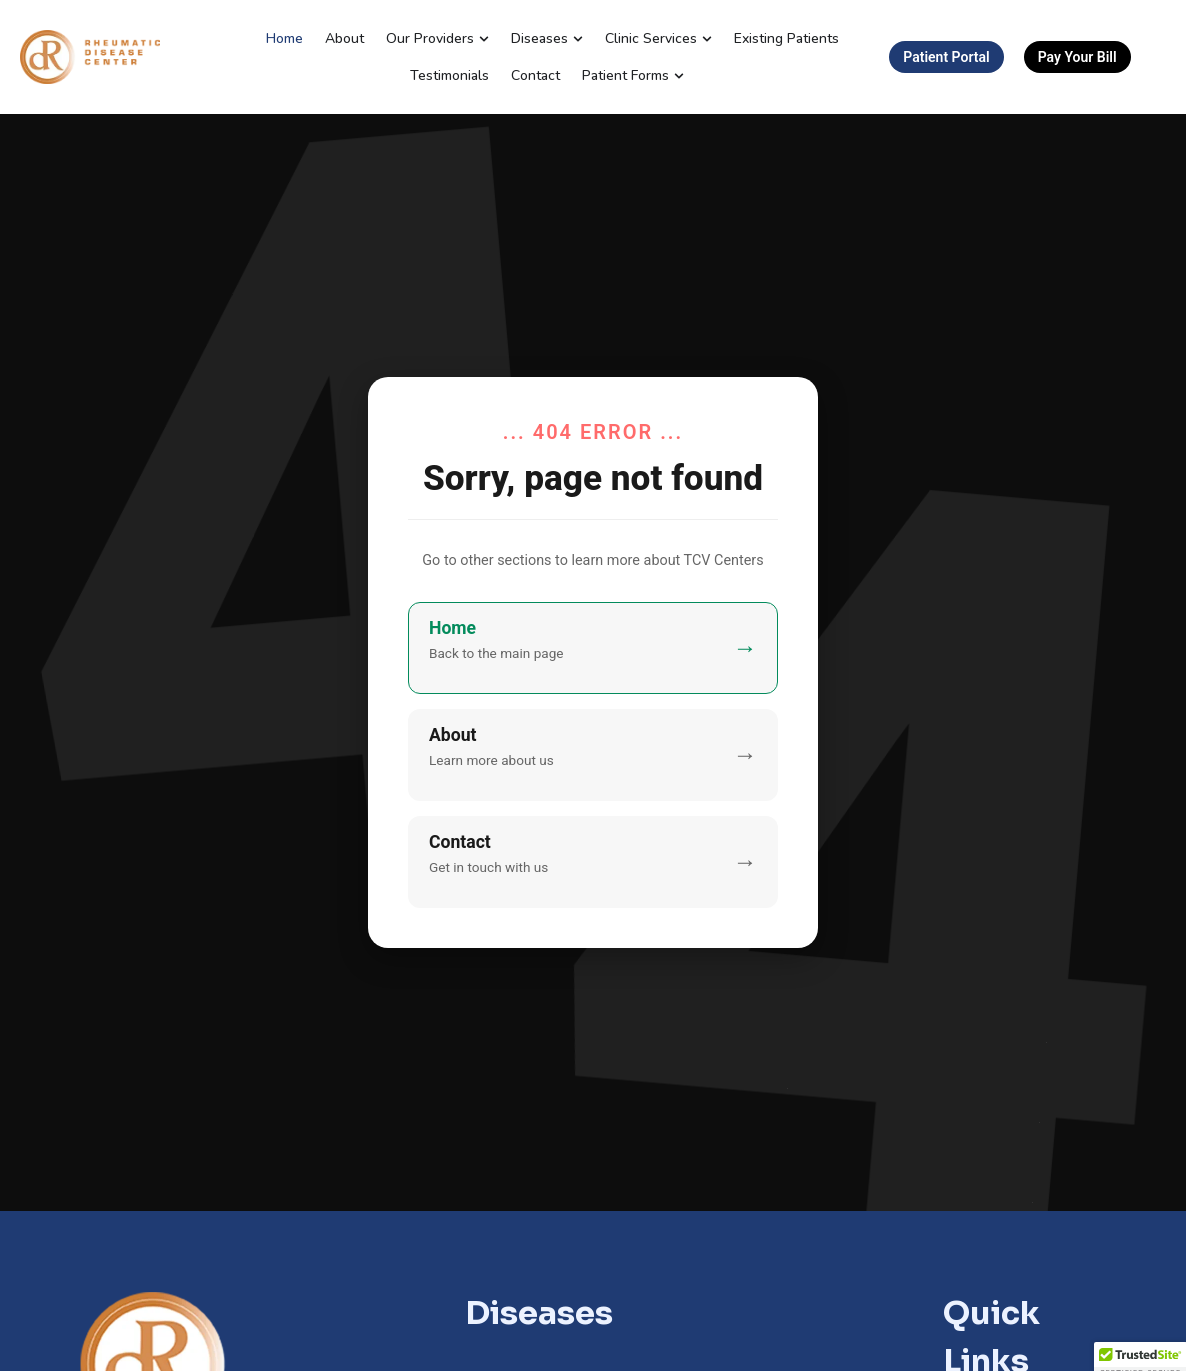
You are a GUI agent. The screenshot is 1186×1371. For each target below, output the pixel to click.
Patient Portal (946, 57)
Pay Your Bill (1077, 57)
